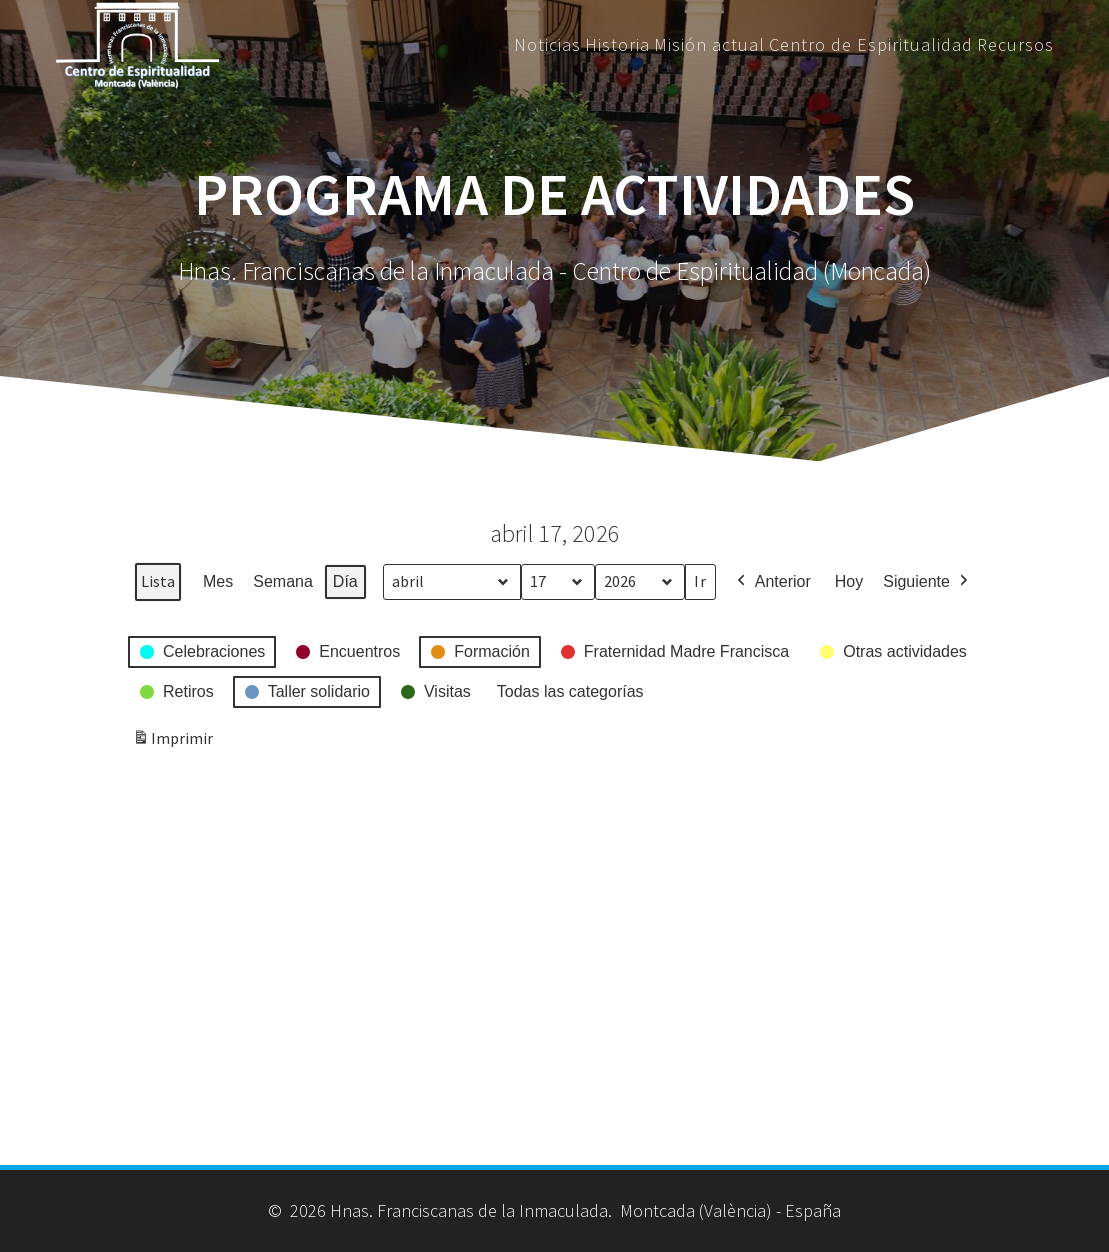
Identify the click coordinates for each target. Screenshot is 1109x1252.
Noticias (547, 45)
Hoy (849, 581)
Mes (218, 581)
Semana (283, 581)
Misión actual (709, 45)
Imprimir (172, 742)
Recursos (1015, 45)
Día (345, 581)
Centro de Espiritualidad (871, 45)
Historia (617, 45)
